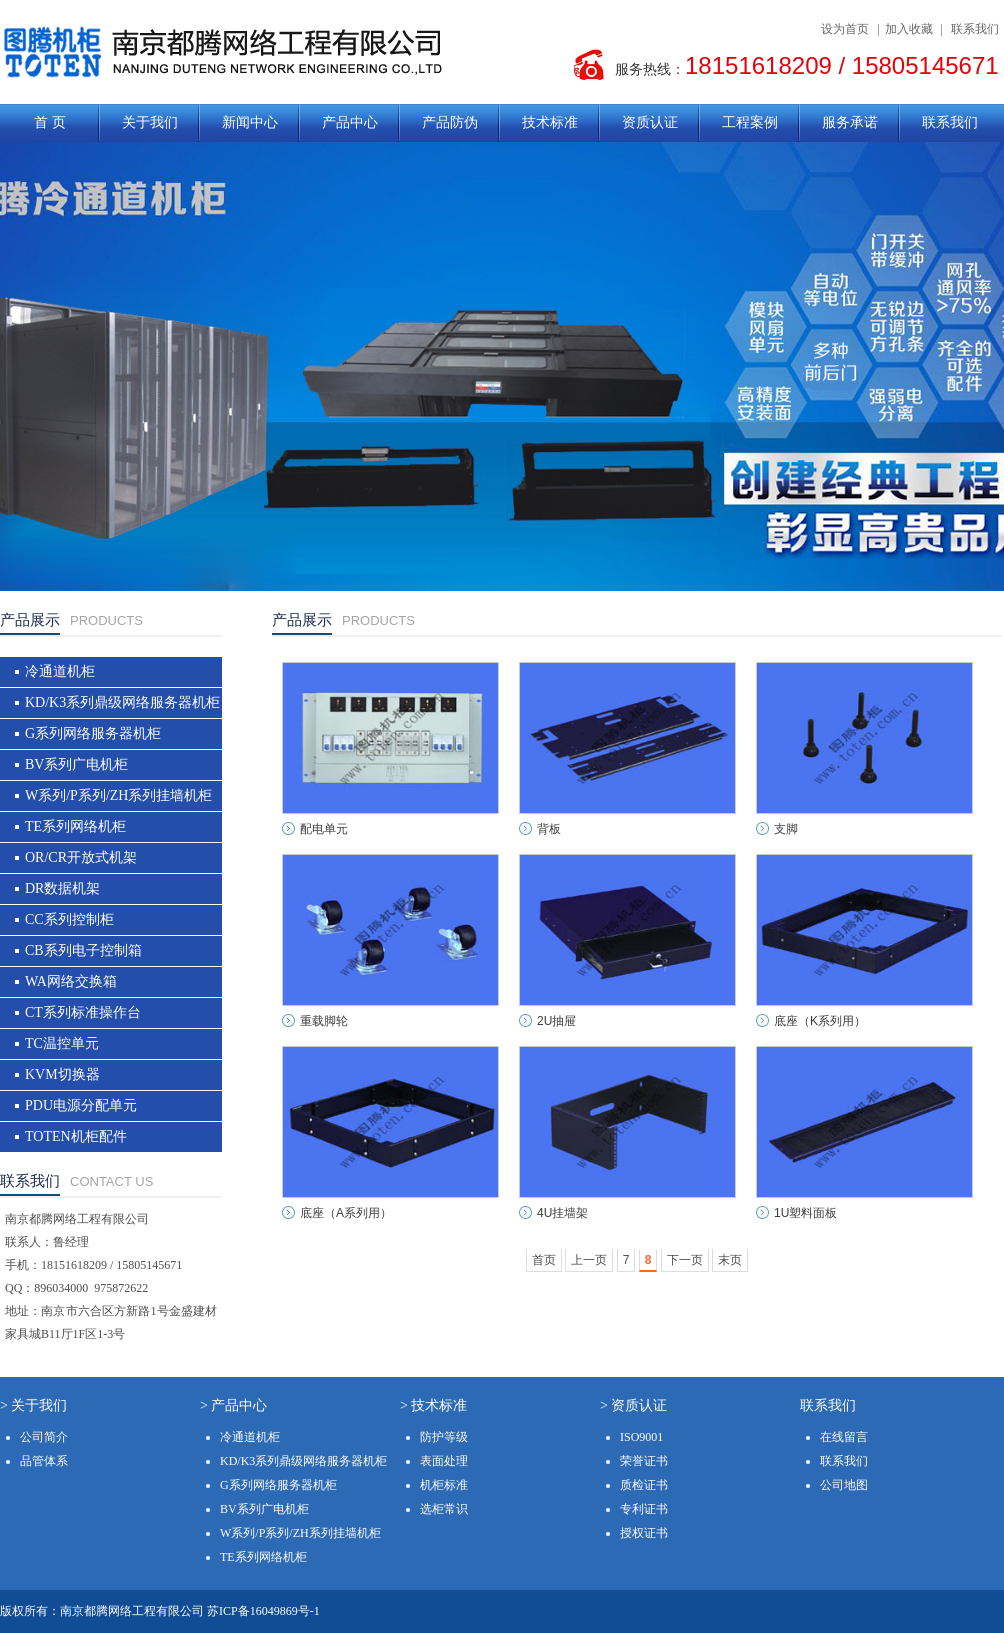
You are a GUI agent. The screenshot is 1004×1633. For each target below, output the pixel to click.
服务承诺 (850, 122)
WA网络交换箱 (71, 981)
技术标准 (550, 122)
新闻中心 (250, 122)
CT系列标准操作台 (83, 1012)
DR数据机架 (62, 888)
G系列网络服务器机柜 (93, 733)
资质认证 (650, 122)
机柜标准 (444, 1485)
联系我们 (975, 29)
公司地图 (844, 1485)
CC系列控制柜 (69, 919)
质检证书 (644, 1485)
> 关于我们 (33, 1405)
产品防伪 (450, 122)
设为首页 (845, 29)
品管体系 (44, 1461)
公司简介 (44, 1437)
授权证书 (644, 1533)
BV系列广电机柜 (76, 764)
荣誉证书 (644, 1461)
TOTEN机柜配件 (76, 1136)
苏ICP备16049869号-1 (263, 1611)
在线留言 (844, 1437)
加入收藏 (909, 29)
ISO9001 (641, 1437)
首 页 (50, 122)
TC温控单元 (62, 1043)
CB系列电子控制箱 (83, 950)
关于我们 (150, 122)
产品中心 (350, 122)
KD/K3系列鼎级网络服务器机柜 (122, 702)
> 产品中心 (233, 1405)
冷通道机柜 (60, 671)
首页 (544, 1260)
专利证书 (644, 1509)
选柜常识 (444, 1509)
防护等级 (444, 1437)
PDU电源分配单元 (81, 1105)
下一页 (685, 1260)
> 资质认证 (633, 1405)
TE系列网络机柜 (75, 826)
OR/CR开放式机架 (81, 857)
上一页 (589, 1260)
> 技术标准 (433, 1405)
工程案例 (750, 122)
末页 (730, 1260)
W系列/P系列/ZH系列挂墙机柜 (118, 795)
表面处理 (444, 1461)
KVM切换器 (62, 1074)
